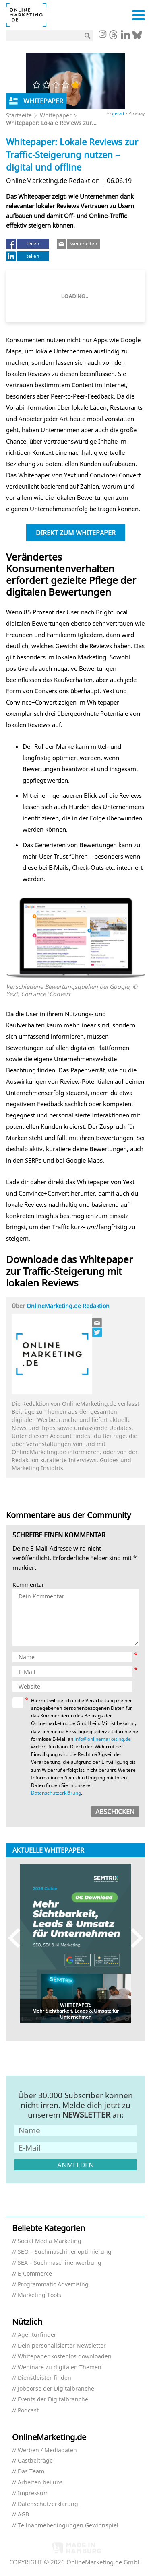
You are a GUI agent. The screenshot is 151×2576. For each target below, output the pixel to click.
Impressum (33, 2493)
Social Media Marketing (49, 2241)
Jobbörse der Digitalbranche (56, 2388)
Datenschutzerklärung (56, 1792)
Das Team (31, 2471)
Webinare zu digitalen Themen (59, 2367)
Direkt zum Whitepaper (76, 532)
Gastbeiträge (35, 2460)
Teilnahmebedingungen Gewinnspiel (68, 2525)
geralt (119, 113)
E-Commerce (35, 2273)
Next (133, 1937)
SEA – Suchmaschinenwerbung (59, 2263)
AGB (23, 2514)
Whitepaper (56, 115)
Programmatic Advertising (53, 2284)
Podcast (28, 2410)
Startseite (19, 115)
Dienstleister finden (44, 2378)
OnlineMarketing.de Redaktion (68, 1306)
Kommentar (28, 1585)
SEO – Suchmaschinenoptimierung (65, 2252)
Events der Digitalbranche (53, 2399)
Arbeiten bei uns (40, 2482)
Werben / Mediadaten (47, 2450)
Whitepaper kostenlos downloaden (65, 2356)
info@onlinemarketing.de (102, 1739)
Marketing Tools (39, 2295)
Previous (18, 1937)
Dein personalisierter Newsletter (62, 2345)
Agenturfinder (37, 2335)
